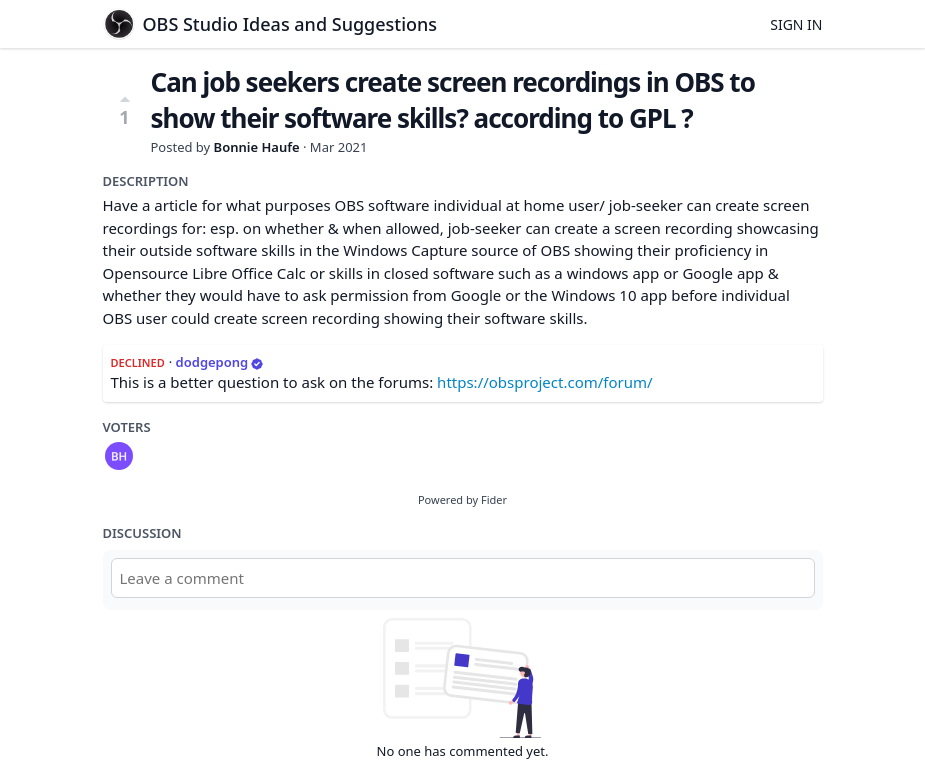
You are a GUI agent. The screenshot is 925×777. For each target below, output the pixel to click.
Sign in (796, 24)
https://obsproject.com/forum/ (545, 382)
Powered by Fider (462, 499)
